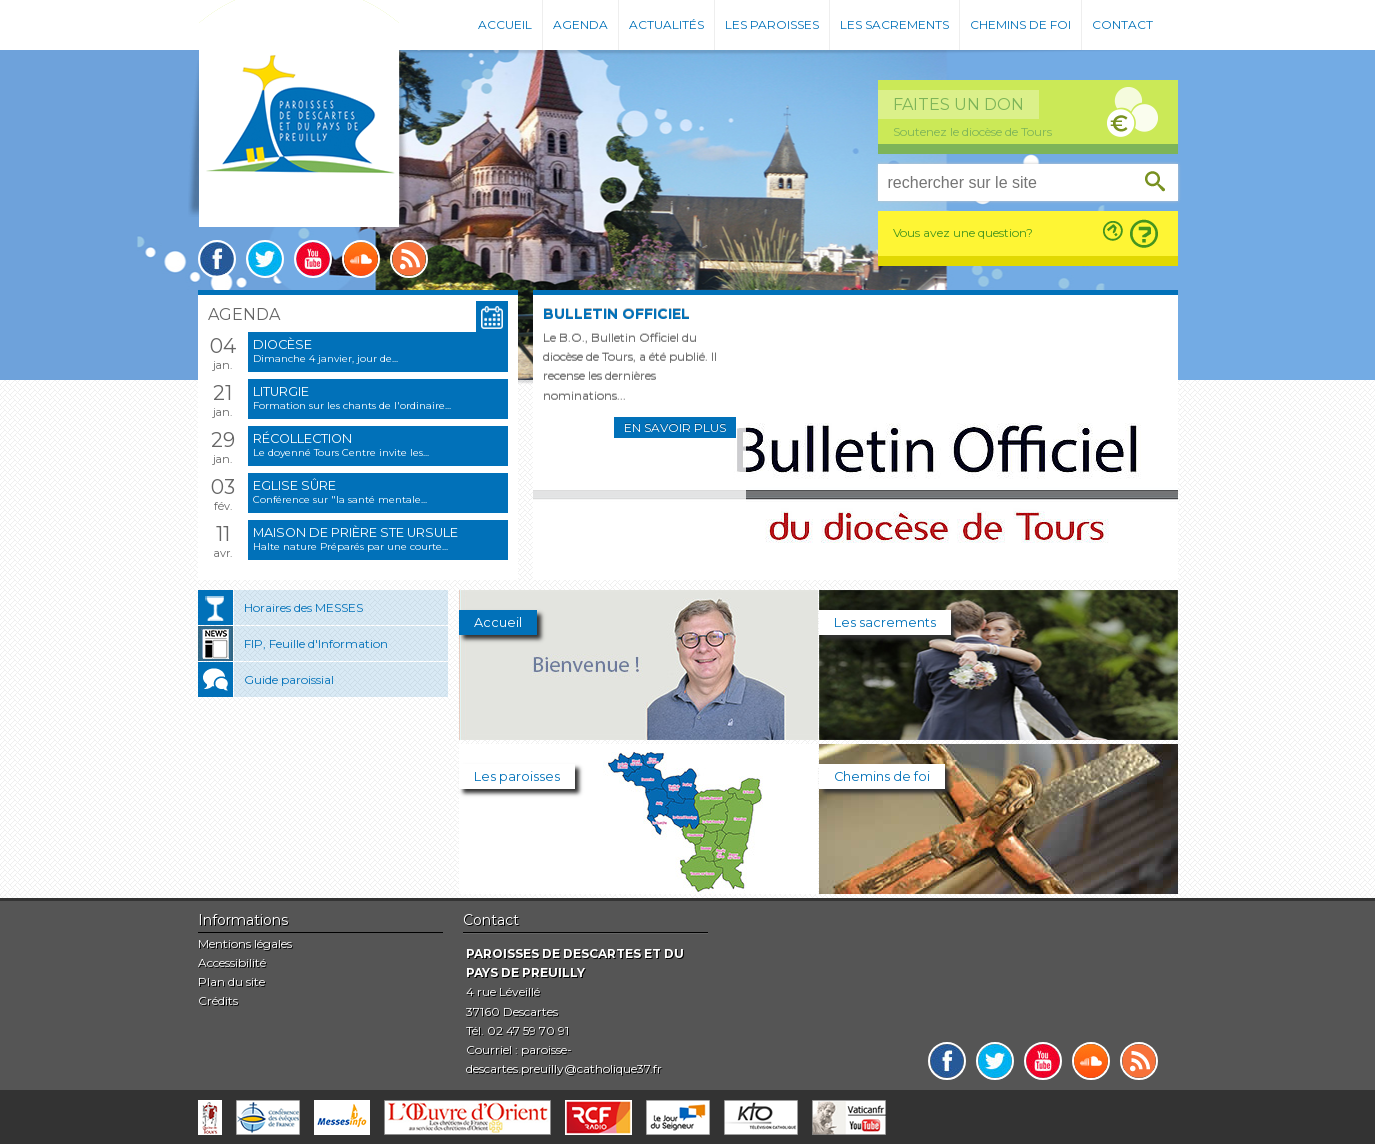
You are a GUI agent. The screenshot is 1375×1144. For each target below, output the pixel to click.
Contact (1122, 24)
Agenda (580, 24)
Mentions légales (245, 943)
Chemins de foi (1020, 24)
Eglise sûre (294, 485)
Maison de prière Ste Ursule (355, 532)
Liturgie (281, 391)
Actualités (666, 24)
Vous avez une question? (963, 232)
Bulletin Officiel (616, 314)
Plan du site (231, 981)
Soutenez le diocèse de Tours (972, 131)
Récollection (302, 438)
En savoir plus (675, 427)
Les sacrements (894, 24)
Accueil (505, 24)
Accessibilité (232, 962)
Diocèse (282, 344)
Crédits (218, 1000)
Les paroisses (772, 24)
